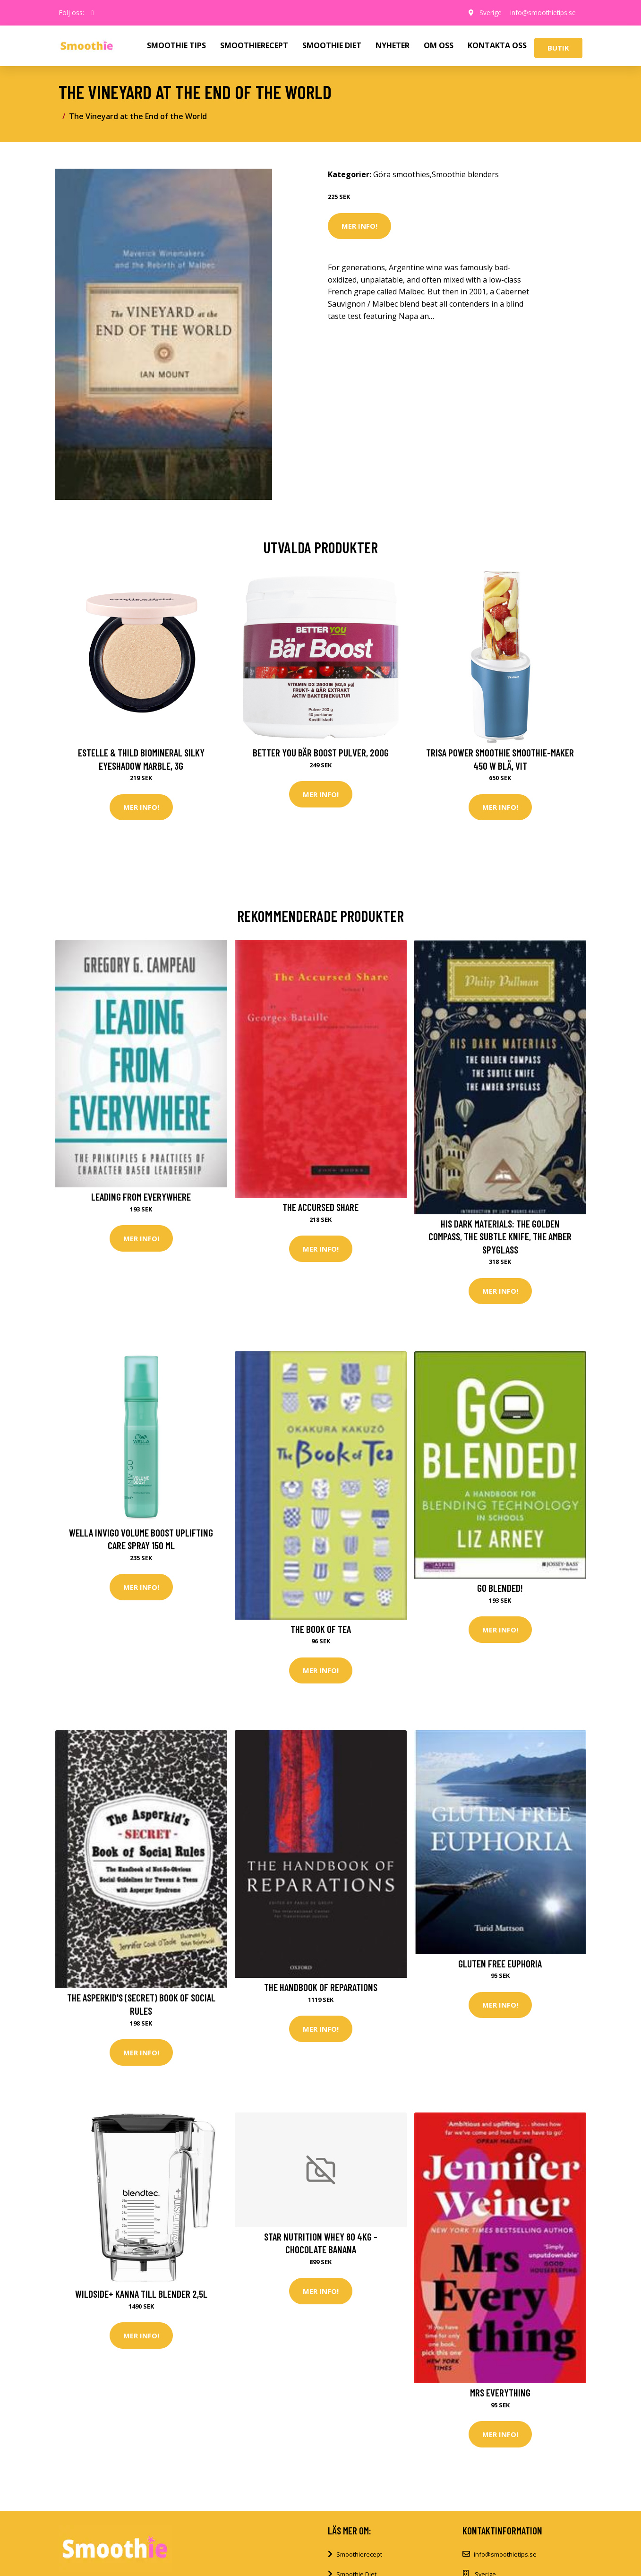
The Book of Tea (321, 1629)
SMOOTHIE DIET (331, 45)
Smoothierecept (359, 2555)
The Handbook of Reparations (320, 1988)
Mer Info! (359, 226)
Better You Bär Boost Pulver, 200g (321, 752)
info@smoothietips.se (542, 12)
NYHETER (393, 45)
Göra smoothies (401, 174)
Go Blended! (500, 1588)
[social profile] (93, 13)
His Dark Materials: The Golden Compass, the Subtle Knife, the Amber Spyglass (500, 1236)
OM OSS (438, 45)
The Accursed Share (320, 1207)
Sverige (488, 12)
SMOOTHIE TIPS (176, 45)
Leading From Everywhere (141, 1197)
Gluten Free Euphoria (500, 1964)
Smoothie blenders (465, 174)
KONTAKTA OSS (497, 45)
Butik (558, 47)
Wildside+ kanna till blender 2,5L (141, 2295)
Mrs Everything (500, 2394)
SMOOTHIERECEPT (254, 45)
